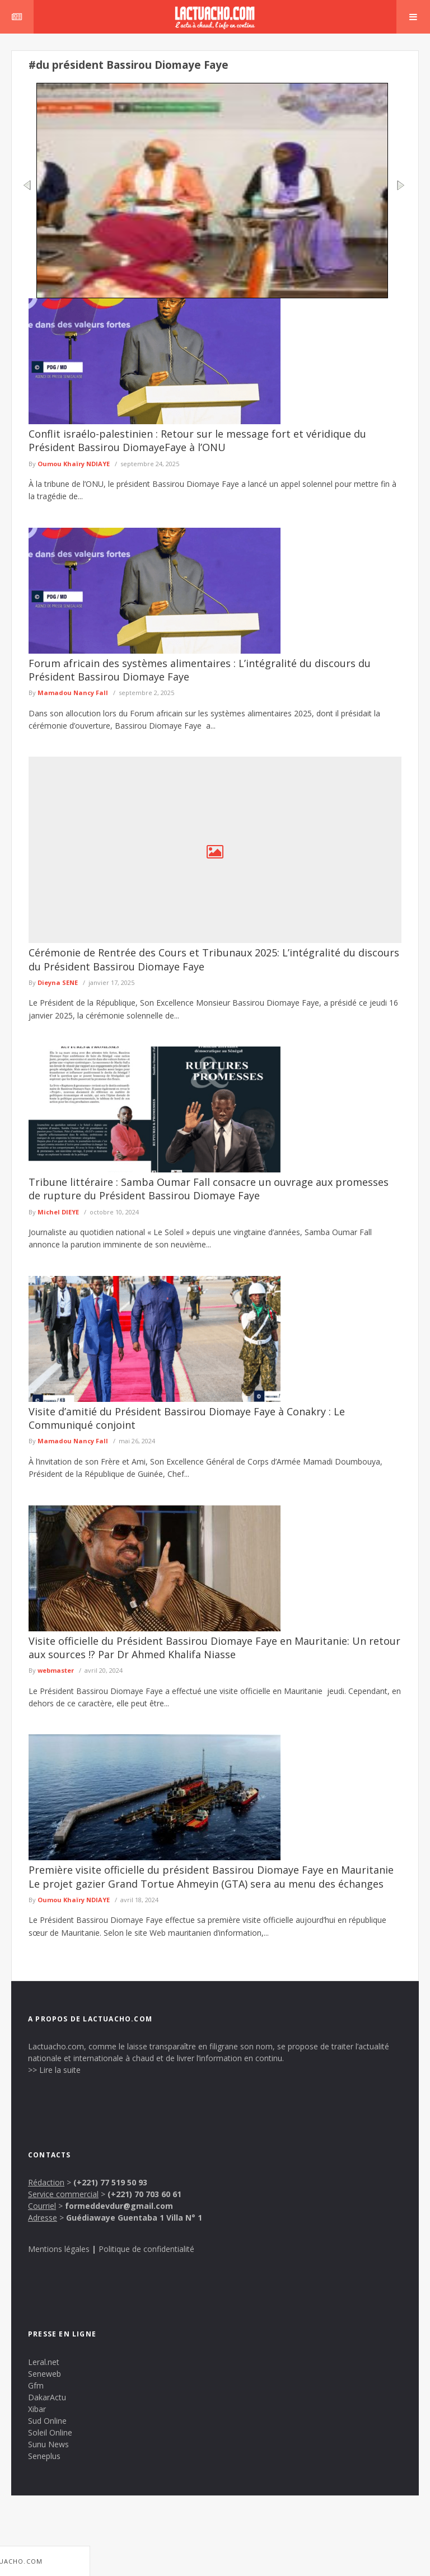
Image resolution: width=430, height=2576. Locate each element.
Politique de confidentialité (146, 2249)
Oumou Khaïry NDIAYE (74, 463)
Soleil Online (50, 2432)
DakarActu (47, 2397)
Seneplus (44, 2456)
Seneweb (44, 2373)
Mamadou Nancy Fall (73, 692)
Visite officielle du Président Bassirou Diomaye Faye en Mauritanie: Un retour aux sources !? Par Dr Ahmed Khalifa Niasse (214, 1647)
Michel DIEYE (58, 1212)
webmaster (56, 1670)
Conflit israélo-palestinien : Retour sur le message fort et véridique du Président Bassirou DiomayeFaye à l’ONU (197, 440)
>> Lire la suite (54, 2069)
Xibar (37, 2409)
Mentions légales (59, 2249)
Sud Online (47, 2420)
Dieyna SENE (58, 982)
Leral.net (43, 2362)
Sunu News (48, 2444)
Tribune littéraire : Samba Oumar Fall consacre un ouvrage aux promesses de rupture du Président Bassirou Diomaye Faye (209, 1188)
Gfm (36, 2385)
